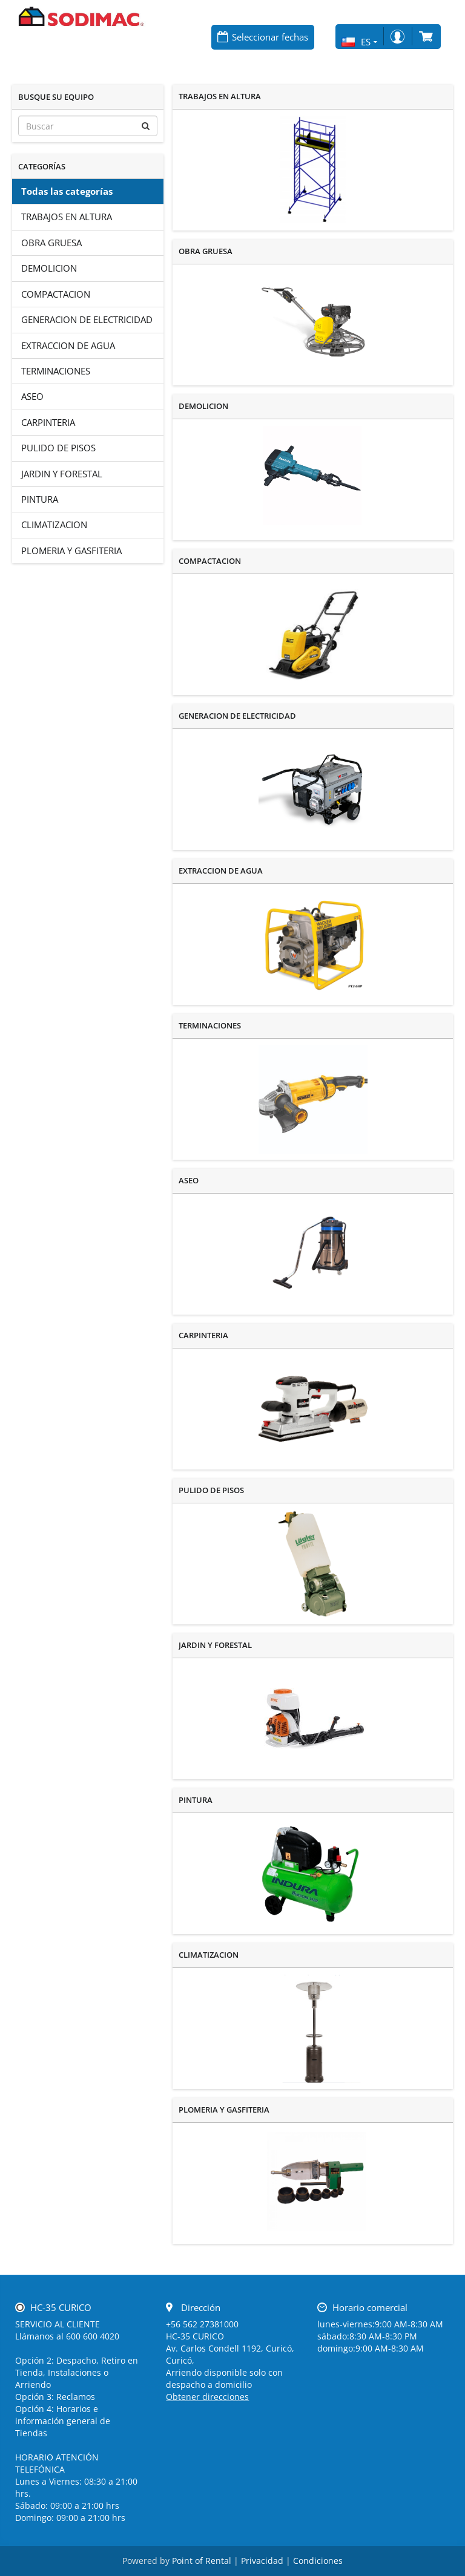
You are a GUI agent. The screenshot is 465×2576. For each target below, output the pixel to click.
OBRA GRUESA (51, 243)
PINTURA (39, 499)
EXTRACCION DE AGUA (68, 345)
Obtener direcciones (207, 2396)
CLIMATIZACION (54, 524)
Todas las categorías (67, 191)
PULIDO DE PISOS (58, 448)
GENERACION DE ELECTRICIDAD (87, 319)
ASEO (32, 396)
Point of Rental (201, 2560)
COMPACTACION (55, 294)
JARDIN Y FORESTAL (61, 474)
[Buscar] (87, 126)
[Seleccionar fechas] (263, 37)
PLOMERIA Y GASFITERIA (71, 550)
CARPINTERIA (48, 422)
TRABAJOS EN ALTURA (66, 217)
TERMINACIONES (55, 371)
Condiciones (318, 2560)
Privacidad (262, 2560)
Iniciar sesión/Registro (397, 36)
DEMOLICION (49, 268)
